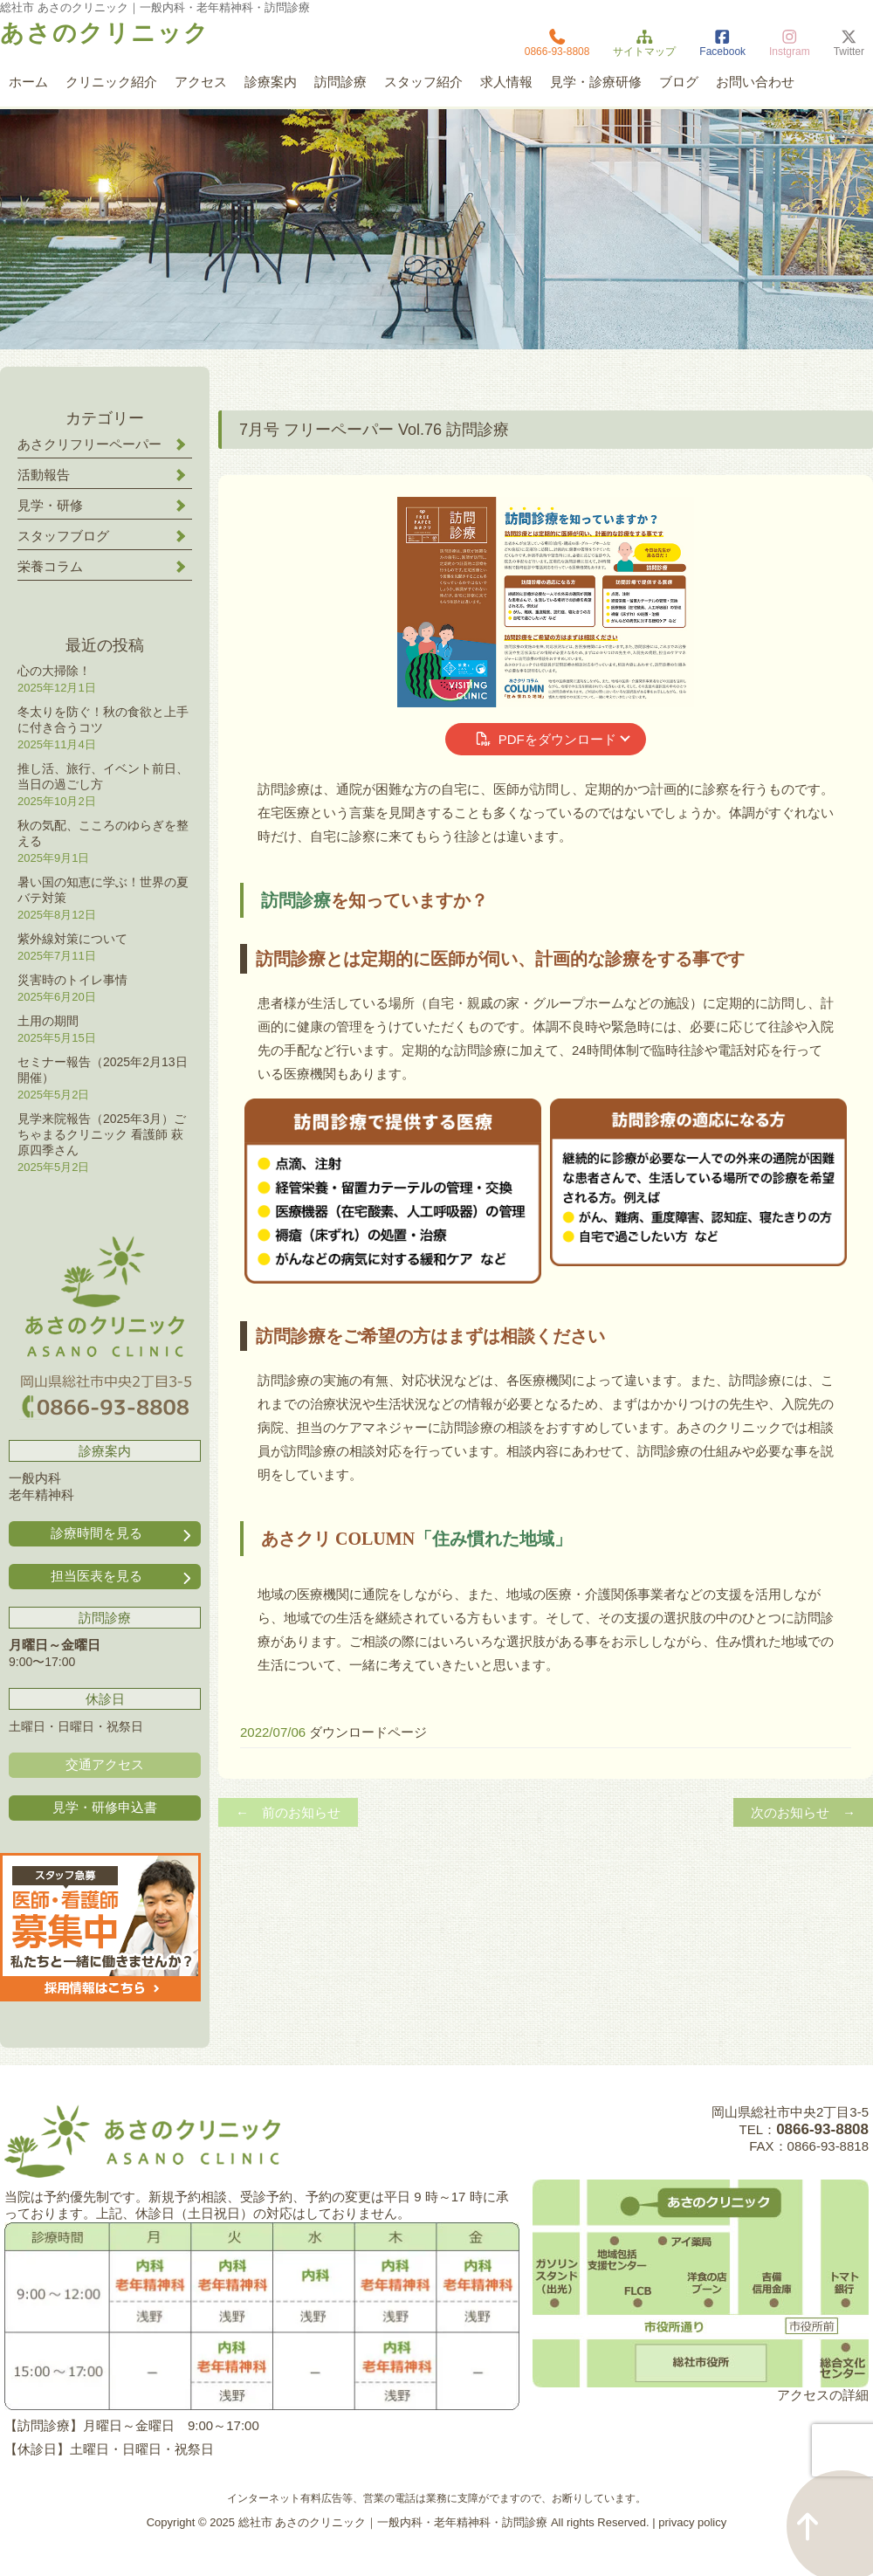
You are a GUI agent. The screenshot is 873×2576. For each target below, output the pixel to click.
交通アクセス (104, 1764)
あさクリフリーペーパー (89, 444)
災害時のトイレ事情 (72, 980)
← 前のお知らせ (288, 1812)
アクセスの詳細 (823, 2394)
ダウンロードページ (368, 1732)
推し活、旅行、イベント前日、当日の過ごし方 (103, 776)
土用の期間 (48, 1021)
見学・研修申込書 (104, 1807)
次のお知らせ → (803, 1812)
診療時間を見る (123, 1534)
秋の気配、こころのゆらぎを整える (103, 833)
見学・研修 (50, 505)
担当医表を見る (123, 1576)
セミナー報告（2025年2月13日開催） (102, 1070)
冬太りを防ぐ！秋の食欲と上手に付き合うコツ (103, 719)
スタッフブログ (63, 535)
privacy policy (692, 2522)
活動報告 (43, 474)
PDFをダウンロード (545, 739)
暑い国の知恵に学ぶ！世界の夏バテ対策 (103, 890)
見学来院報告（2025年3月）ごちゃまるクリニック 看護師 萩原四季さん (101, 1134)
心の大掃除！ (54, 671)
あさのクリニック (105, 33)
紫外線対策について (72, 939)
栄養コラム (50, 566)
